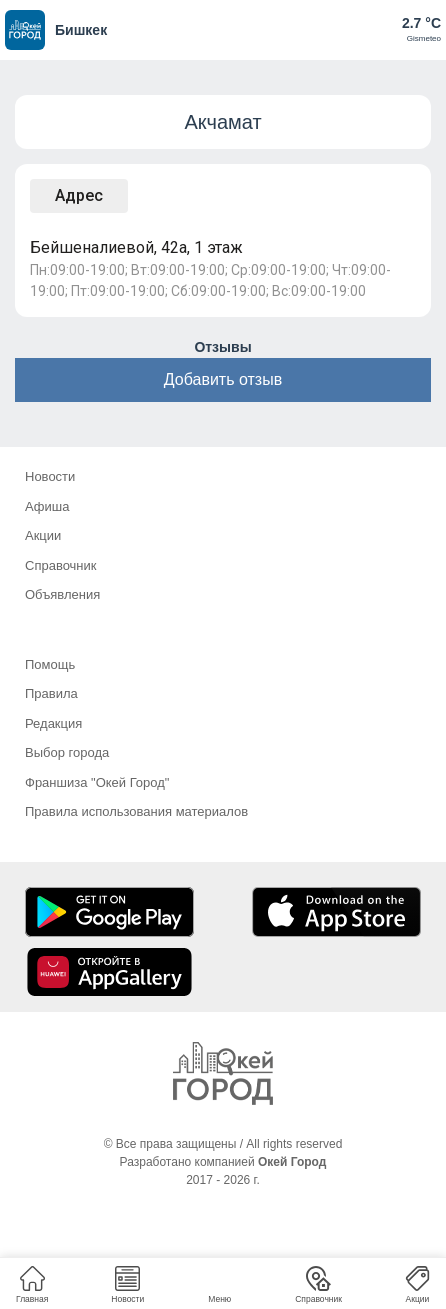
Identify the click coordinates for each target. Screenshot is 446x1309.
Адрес (79, 195)
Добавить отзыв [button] (223, 379)
